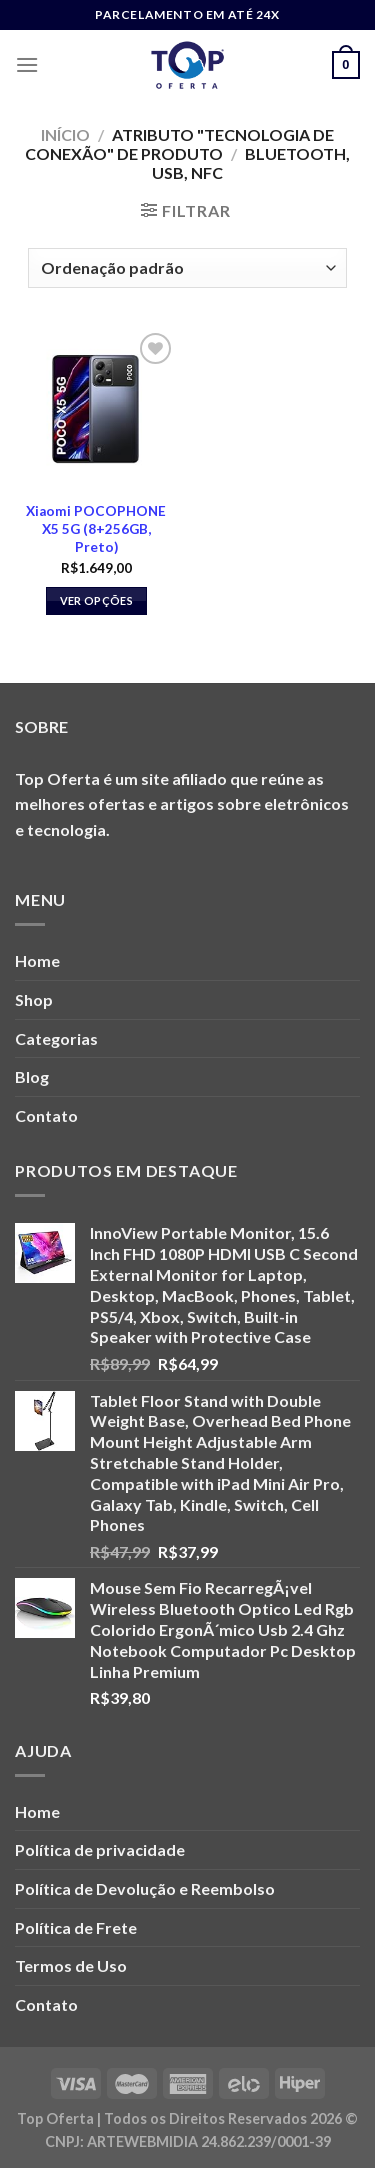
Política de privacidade (100, 1849)
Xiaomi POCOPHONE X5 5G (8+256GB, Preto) (96, 528)
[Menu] (27, 64)
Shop (34, 999)
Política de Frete (76, 1927)
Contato (46, 1115)
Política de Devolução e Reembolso (145, 1888)
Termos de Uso (71, 1965)
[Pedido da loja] (187, 268)
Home (37, 960)
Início (65, 134)
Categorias (56, 1038)
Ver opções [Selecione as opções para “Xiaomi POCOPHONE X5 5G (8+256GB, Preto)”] (96, 600)
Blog (32, 1076)
